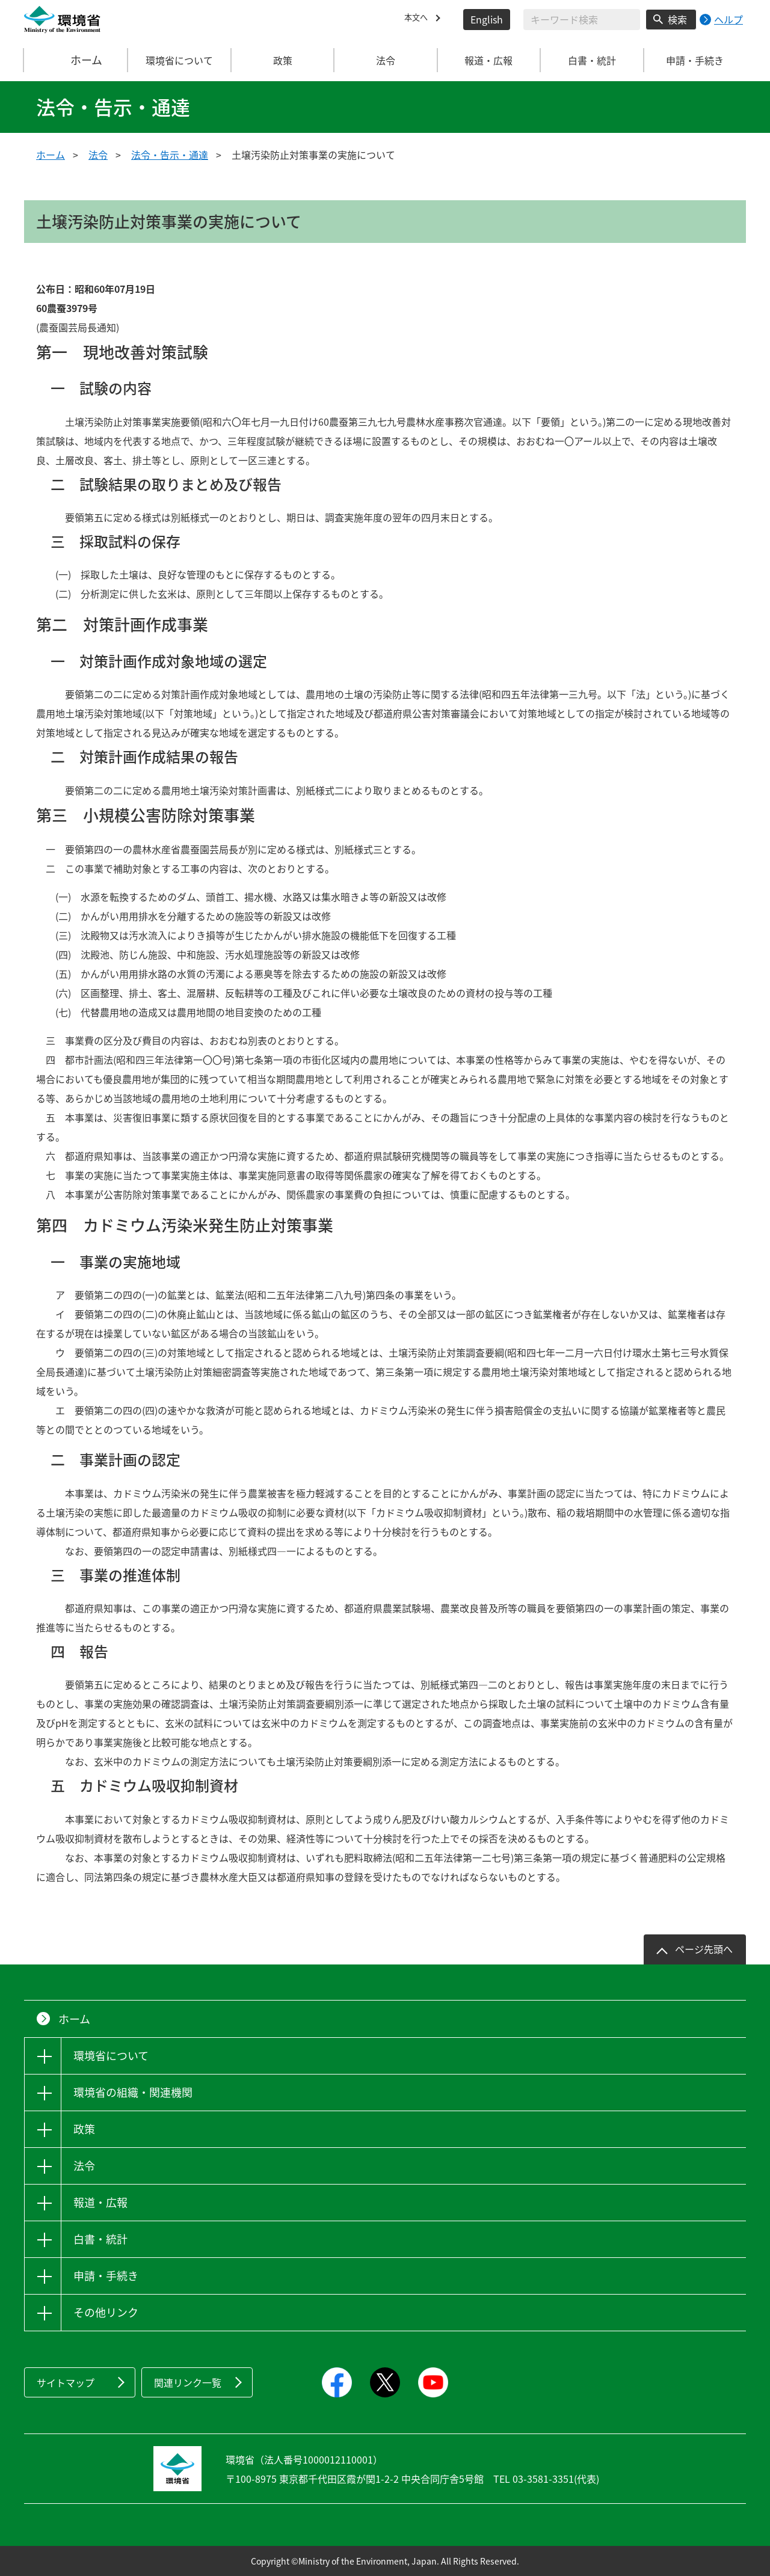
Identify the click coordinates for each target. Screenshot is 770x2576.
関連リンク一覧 (187, 2382)
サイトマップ (65, 2382)
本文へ (418, 19)
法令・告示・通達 (169, 154)
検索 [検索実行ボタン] (677, 19)
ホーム (76, 60)
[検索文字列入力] (581, 19)
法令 (98, 154)
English (486, 19)
